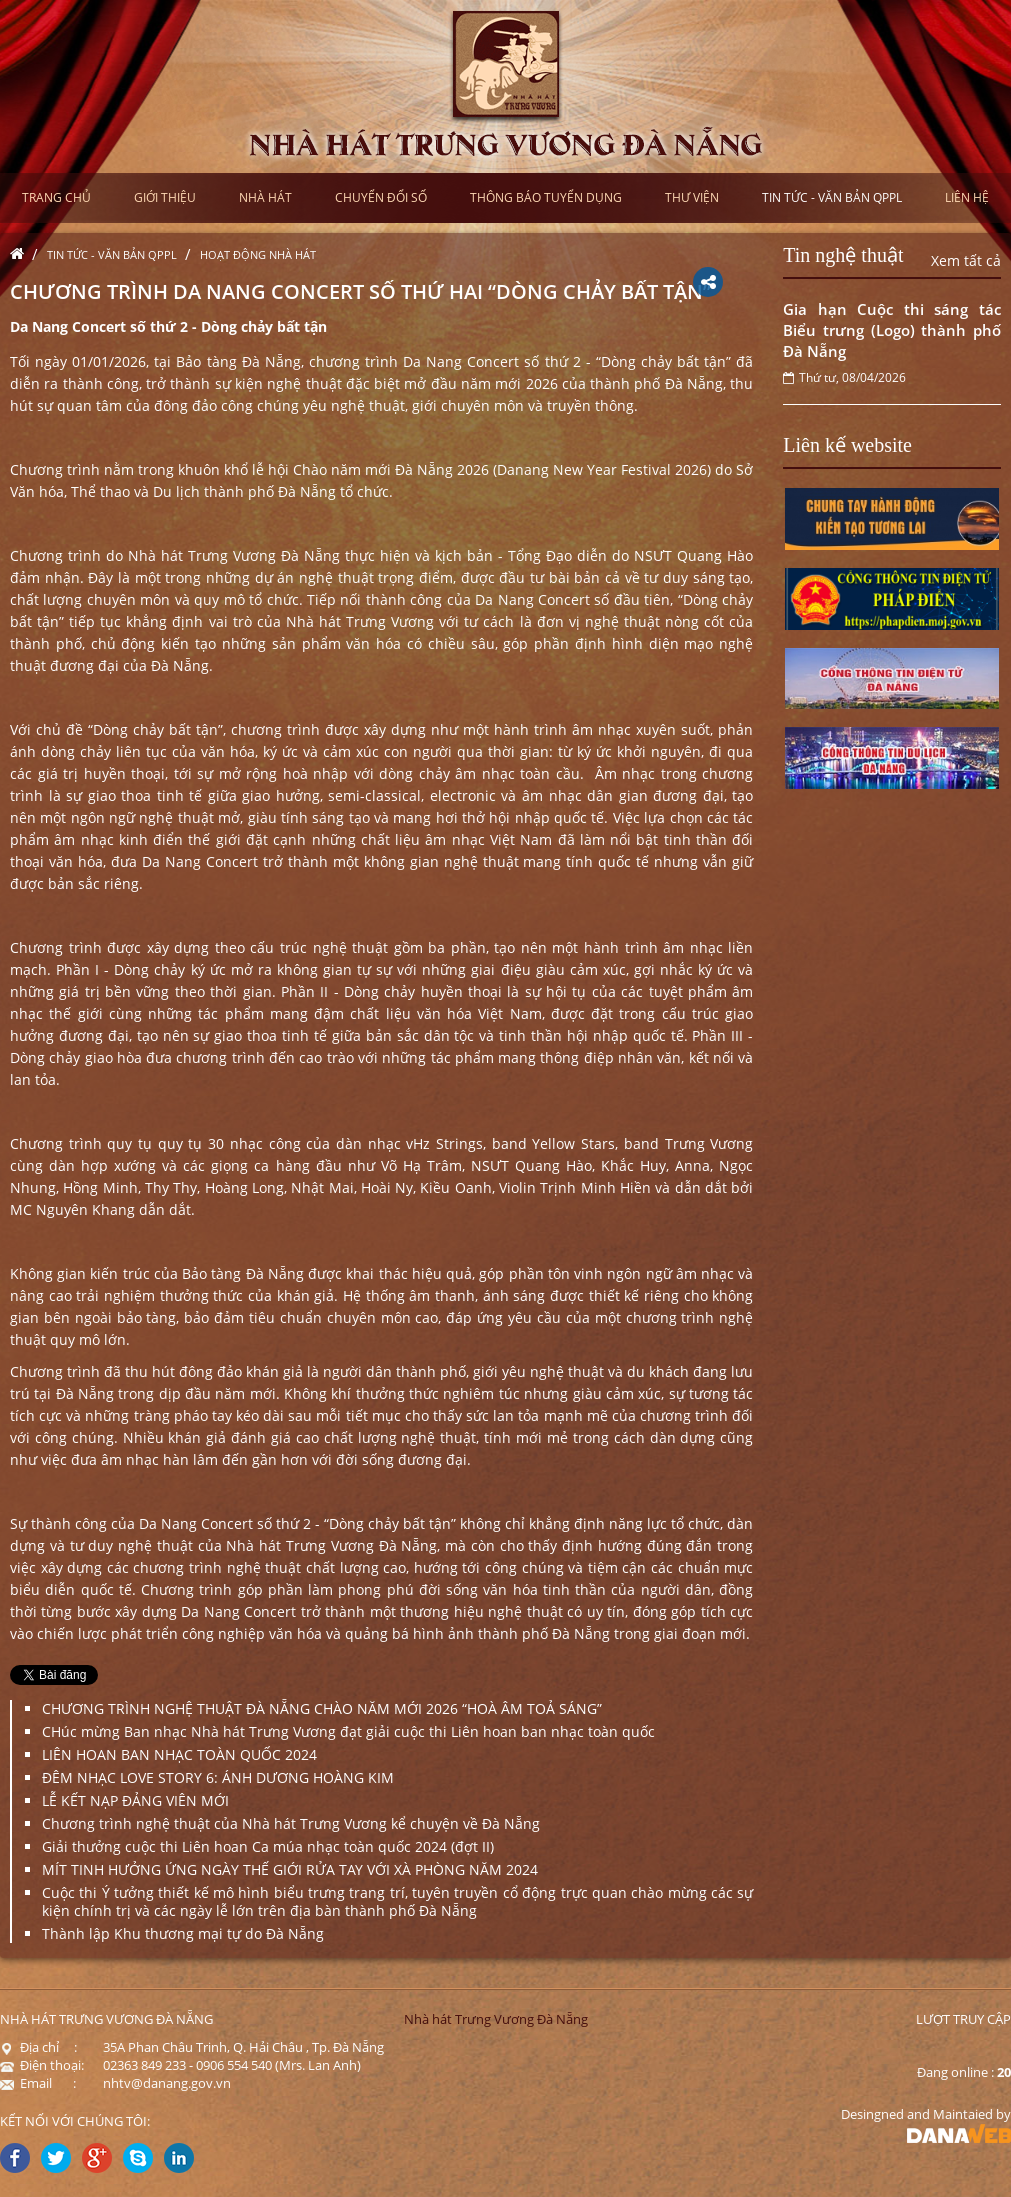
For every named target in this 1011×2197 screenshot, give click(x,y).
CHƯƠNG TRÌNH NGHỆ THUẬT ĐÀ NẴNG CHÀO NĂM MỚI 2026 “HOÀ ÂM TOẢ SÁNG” (322, 1708)
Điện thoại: (42, 2065)
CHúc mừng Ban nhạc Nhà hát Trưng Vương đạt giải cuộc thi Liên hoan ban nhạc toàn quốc (348, 1731)
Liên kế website (847, 445)
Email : (38, 2083)
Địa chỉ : (38, 2047)
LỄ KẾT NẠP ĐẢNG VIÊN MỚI (135, 1800)
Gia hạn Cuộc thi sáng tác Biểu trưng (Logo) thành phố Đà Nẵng (892, 330)
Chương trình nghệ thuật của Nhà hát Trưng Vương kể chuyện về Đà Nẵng (291, 1823)
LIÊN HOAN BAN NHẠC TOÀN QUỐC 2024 (179, 1754)
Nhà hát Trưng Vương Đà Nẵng (496, 2019)
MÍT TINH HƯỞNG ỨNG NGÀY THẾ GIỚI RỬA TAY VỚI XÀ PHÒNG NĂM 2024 (290, 1869)
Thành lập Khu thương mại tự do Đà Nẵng (183, 1933)
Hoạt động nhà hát (258, 254)
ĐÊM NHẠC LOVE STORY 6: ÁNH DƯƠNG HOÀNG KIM (218, 1777)
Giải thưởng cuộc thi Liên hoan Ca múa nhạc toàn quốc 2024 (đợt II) (268, 1846)
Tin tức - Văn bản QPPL (112, 254)
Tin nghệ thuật (843, 255)
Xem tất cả (966, 260)
